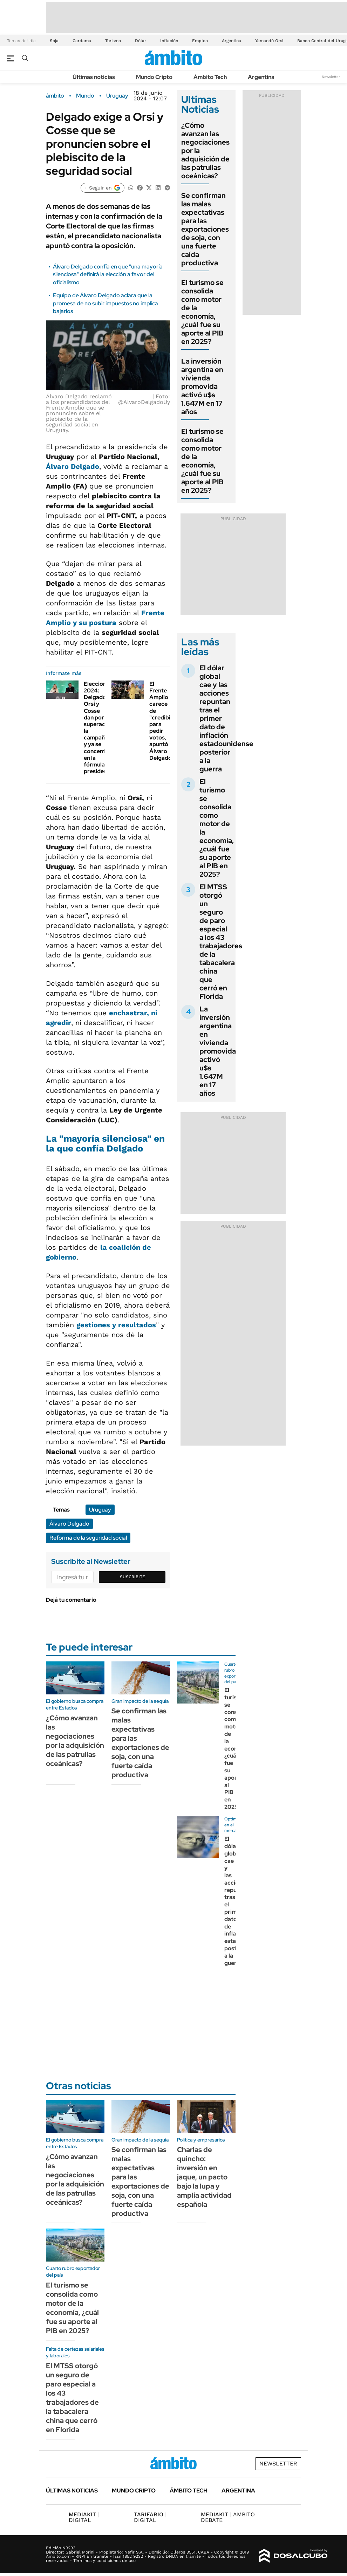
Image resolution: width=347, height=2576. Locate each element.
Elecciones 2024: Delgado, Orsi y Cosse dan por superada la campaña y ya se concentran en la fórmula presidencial (100, 727)
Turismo (113, 40)
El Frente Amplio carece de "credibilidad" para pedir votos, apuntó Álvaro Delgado (167, 721)
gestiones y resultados (116, 1325)
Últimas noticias (94, 77)
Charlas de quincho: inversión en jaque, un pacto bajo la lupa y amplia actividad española (204, 2177)
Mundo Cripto (154, 77)
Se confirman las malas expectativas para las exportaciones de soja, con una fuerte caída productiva (205, 229)
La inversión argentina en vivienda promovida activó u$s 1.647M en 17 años (202, 386)
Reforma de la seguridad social (88, 1537)
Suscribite (132, 1576)
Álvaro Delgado (72, 466)
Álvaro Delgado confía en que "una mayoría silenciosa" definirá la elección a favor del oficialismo (108, 274)
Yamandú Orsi (269, 40)
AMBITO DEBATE (228, 2517)
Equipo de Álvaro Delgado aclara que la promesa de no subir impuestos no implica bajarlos (105, 303)
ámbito (55, 96)
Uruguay (117, 96)
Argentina (231, 40)
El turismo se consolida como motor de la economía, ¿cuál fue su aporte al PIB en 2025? (202, 312)
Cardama (82, 40)
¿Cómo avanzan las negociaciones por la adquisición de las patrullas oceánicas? (75, 1740)
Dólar (140, 40)
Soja (54, 40)
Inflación (169, 40)
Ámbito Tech (210, 77)
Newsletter (331, 77)
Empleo (200, 40)
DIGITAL (84, 2517)
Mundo (85, 96)
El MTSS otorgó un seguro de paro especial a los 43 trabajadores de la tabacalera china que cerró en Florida (220, 941)
